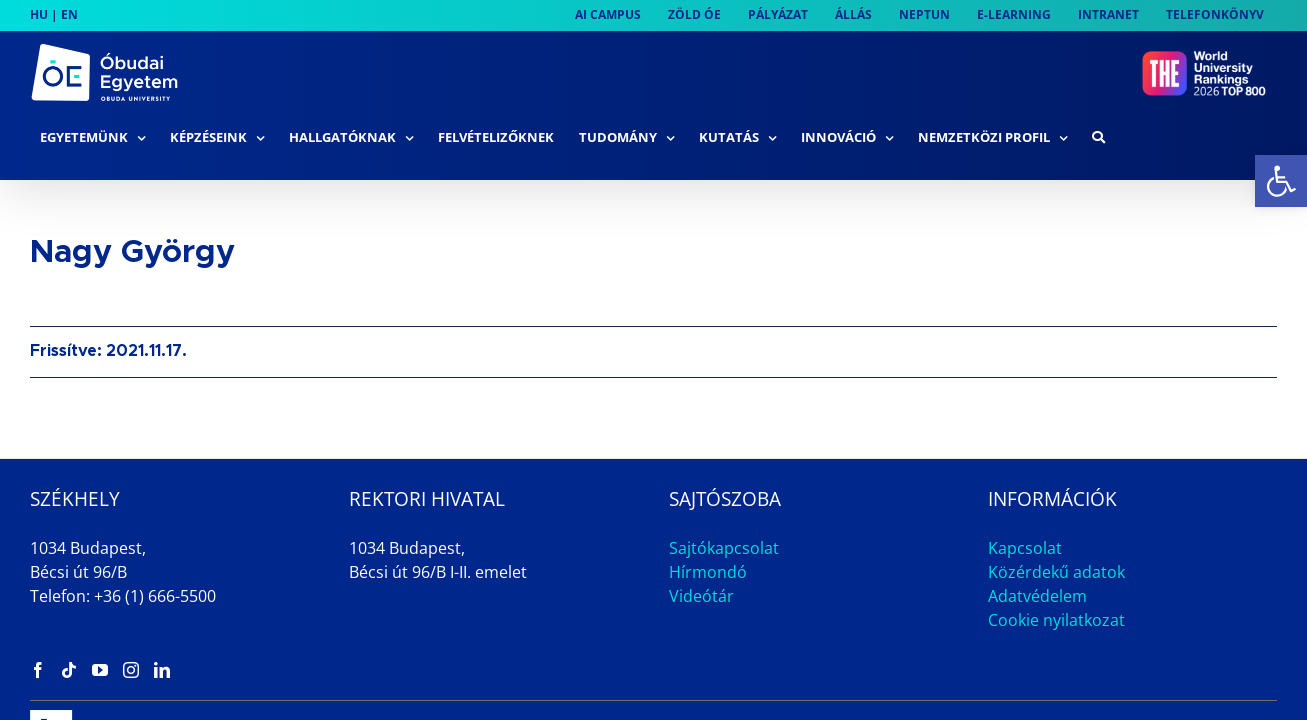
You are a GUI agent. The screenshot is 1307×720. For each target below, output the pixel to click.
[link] (1281, 181)
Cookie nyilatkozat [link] (1056, 557)
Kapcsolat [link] (1025, 485)
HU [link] (39, 14)
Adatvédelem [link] (1037, 533)
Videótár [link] (701, 533)
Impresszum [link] (1019, 667)
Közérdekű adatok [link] (1056, 509)
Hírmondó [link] (708, 509)
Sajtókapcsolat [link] (724, 485)
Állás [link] (1119, 667)
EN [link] (69, 14)
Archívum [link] (1209, 667)
